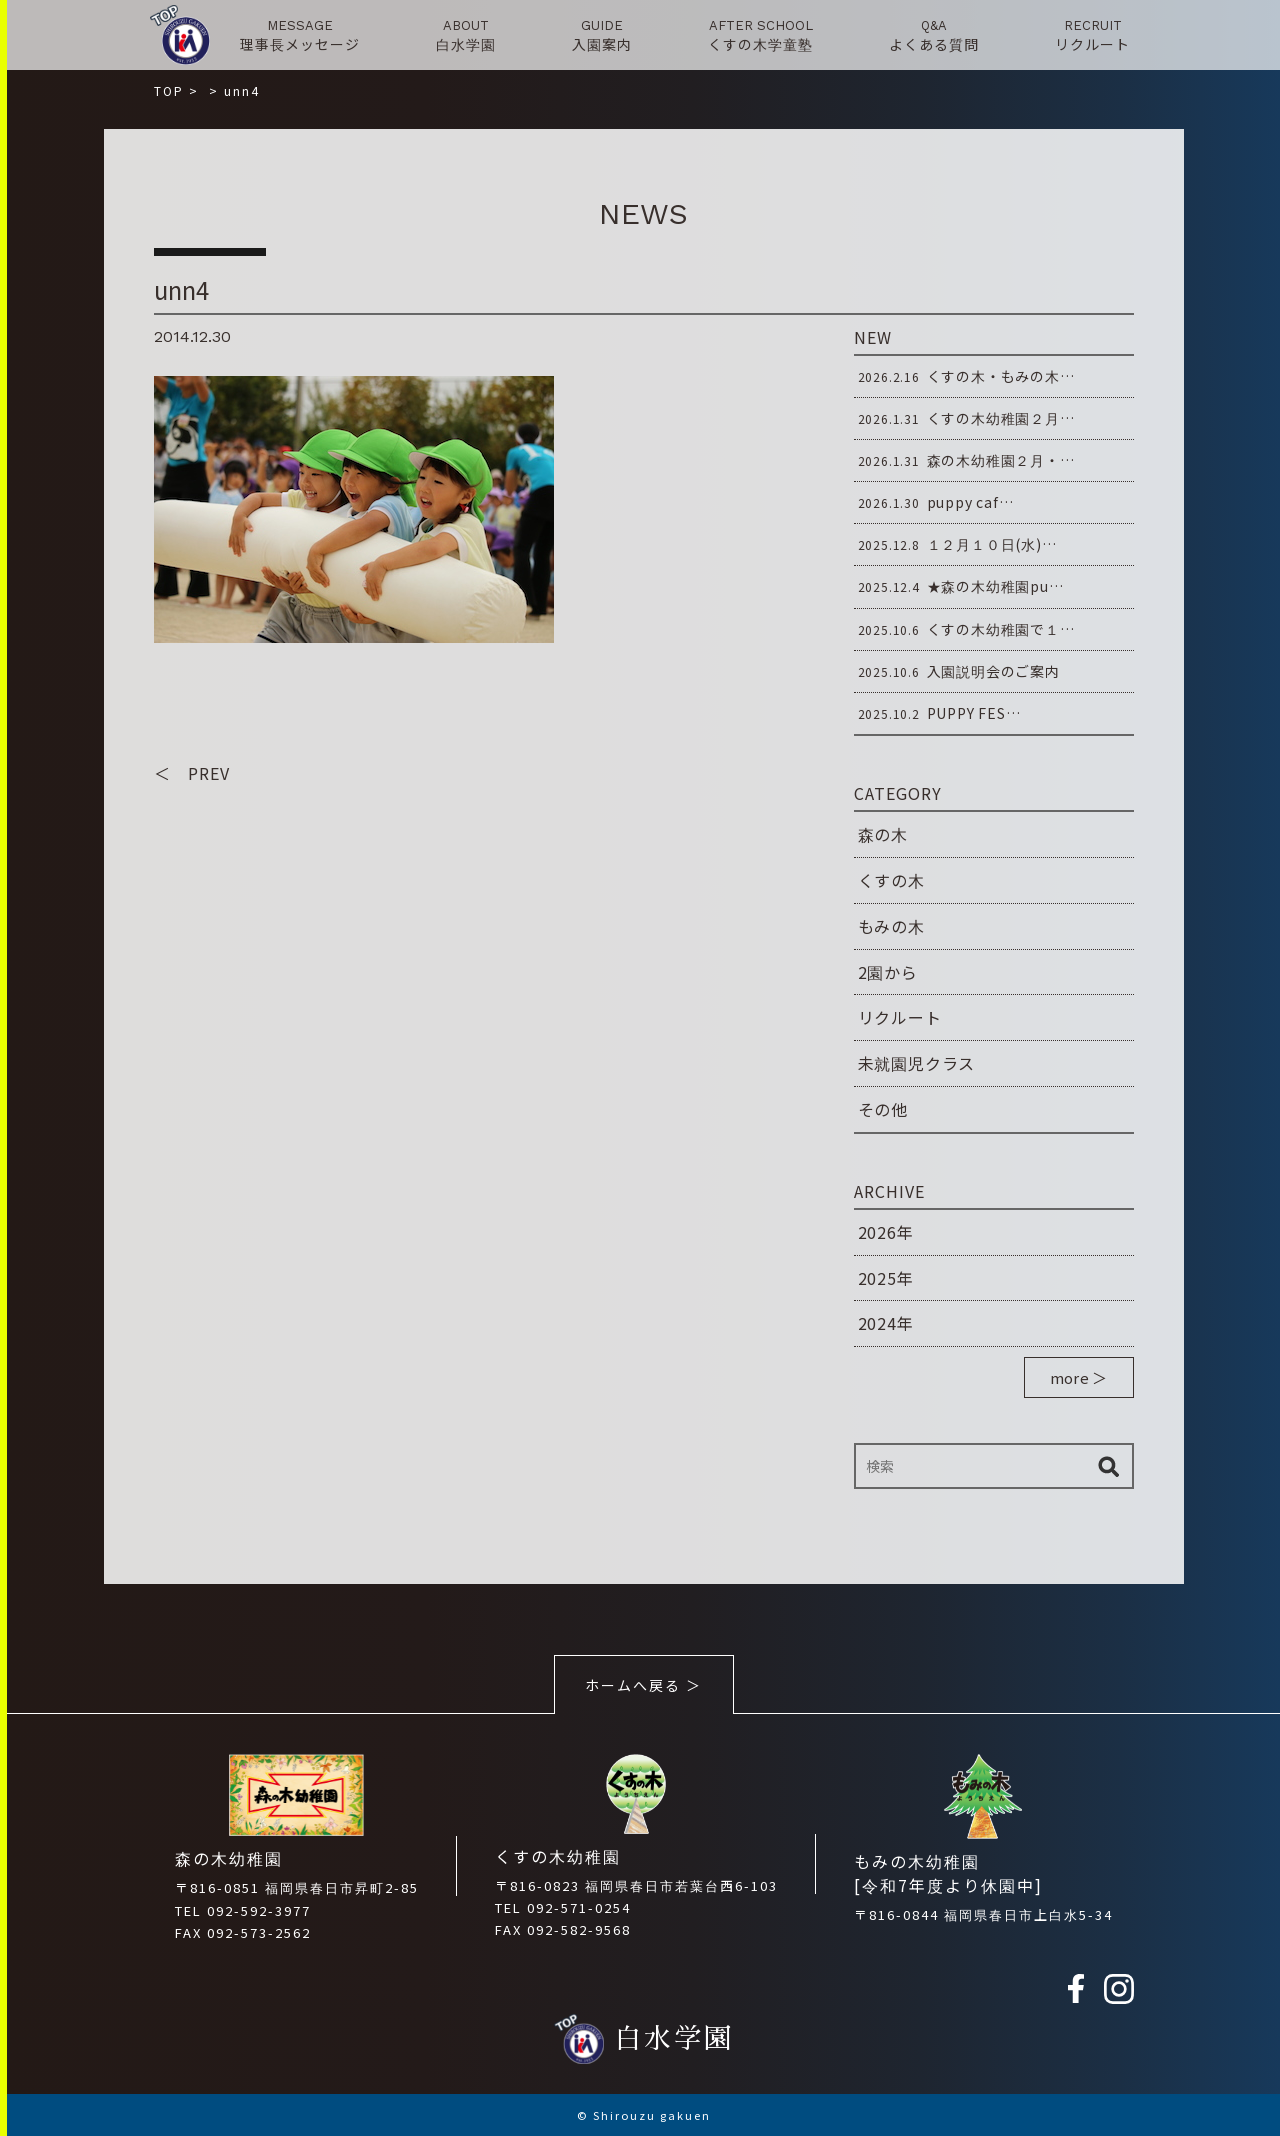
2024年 (886, 1323)
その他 (883, 1109)
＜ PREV (192, 773)
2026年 (886, 1232)
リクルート (900, 1017)
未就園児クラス (917, 1063)
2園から (888, 972)
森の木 (883, 834)
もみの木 (891, 926)
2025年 (886, 1278)
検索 (1109, 1466)
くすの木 (891, 880)
